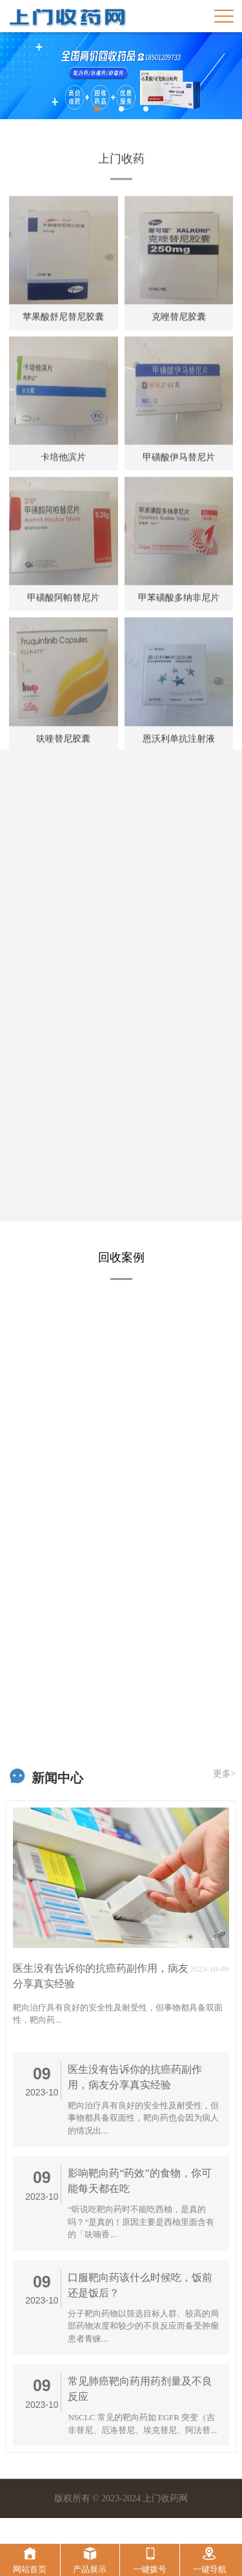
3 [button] (145, 108)
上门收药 (121, 199)
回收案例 (121, 1257)
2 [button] (121, 108)
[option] (121, 75)
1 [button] (96, 108)
